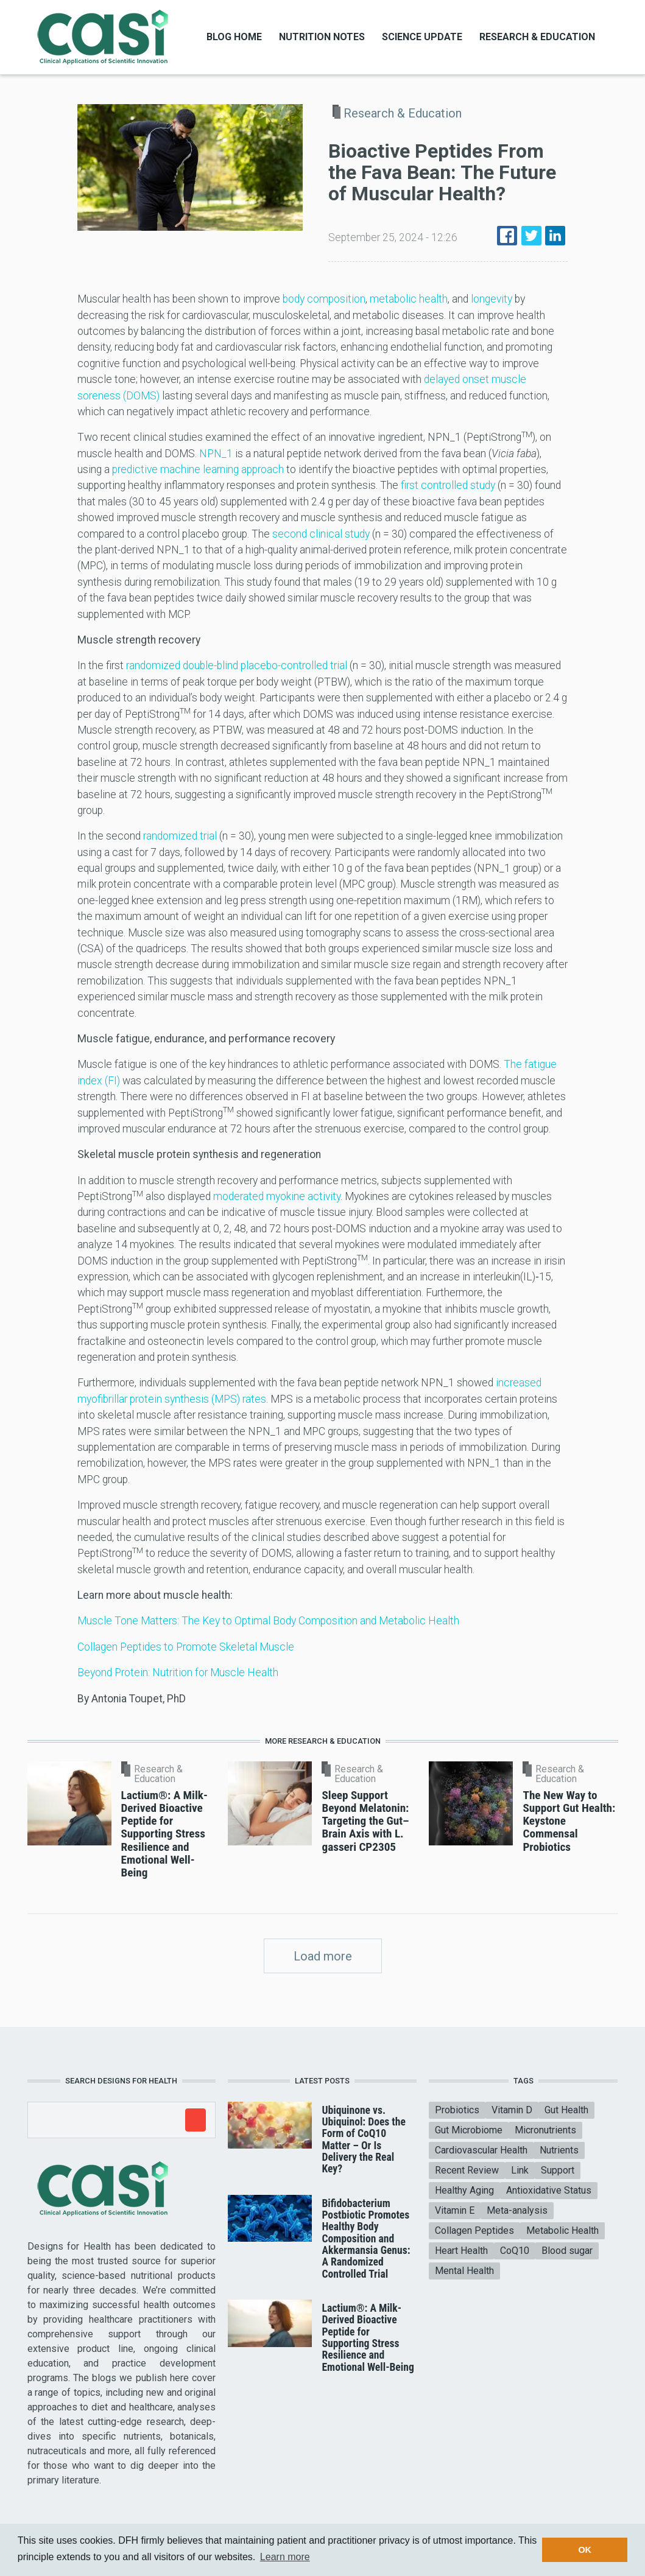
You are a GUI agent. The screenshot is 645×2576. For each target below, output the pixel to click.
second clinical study (321, 534)
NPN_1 (216, 453)
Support (557, 2170)
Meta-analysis (517, 2210)
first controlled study (448, 485)
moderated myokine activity (276, 1196)
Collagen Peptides (474, 2230)
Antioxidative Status (548, 2190)
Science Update (422, 37)
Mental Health (464, 2270)
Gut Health (566, 2110)
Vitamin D (512, 2110)
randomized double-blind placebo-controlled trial (236, 665)
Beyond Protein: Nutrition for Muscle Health (177, 1672)
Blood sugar (567, 2250)
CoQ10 (514, 2250)
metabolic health (409, 299)
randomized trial (180, 836)
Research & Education (537, 37)
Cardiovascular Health (481, 2150)
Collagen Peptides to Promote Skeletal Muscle (185, 1647)
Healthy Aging (464, 2190)
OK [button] (584, 2550)
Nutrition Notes (322, 37)
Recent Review (467, 2170)
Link (520, 2170)
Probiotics (457, 2110)
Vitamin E (454, 2210)
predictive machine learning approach (198, 469)
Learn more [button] (285, 2557)
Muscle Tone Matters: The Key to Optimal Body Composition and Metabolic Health (268, 1621)
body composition (324, 299)
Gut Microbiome (468, 2130)
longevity (491, 299)
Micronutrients (545, 2130)
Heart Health (461, 2250)
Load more (323, 1956)
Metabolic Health (562, 2230)
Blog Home (234, 37)
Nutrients (559, 2150)
